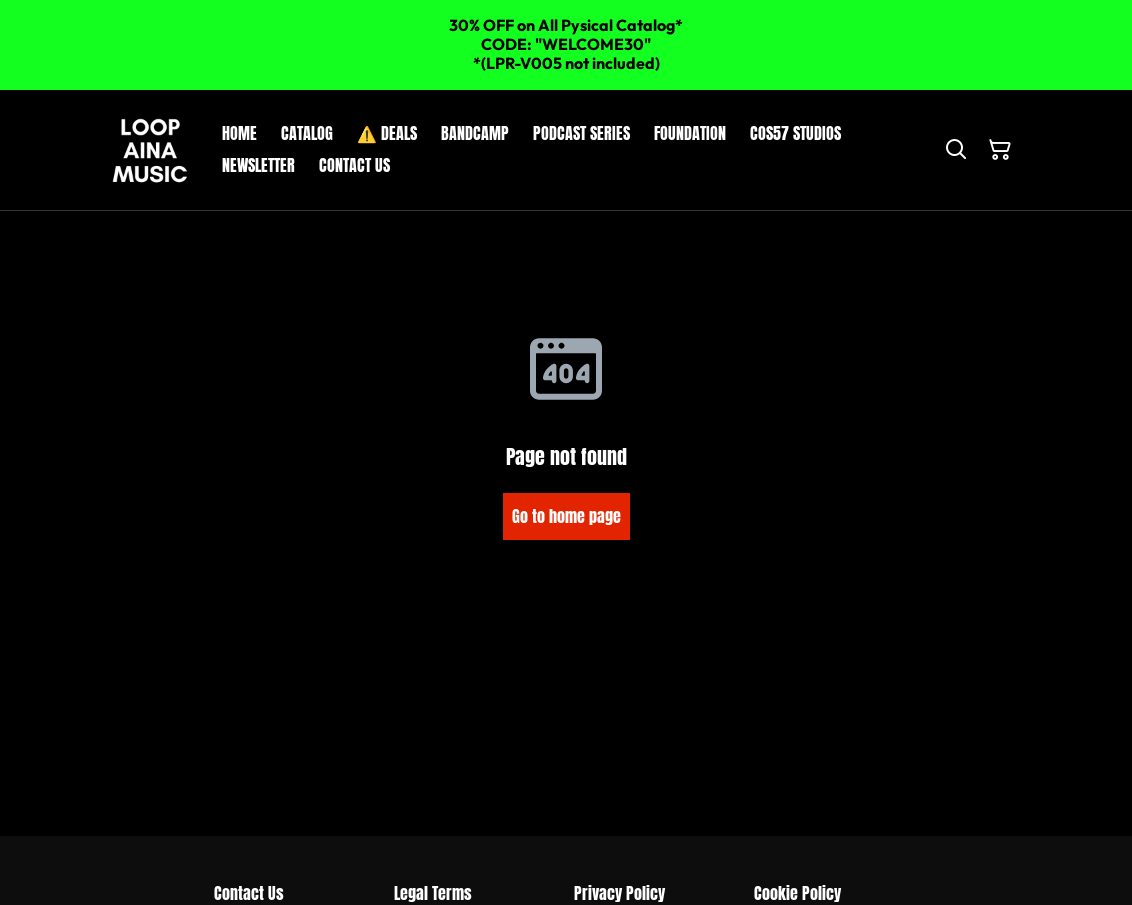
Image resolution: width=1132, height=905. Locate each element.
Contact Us (249, 893)
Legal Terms (433, 893)
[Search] (956, 150)
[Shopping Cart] (1000, 150)
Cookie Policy (797, 893)
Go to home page (566, 516)
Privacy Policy (619, 893)
